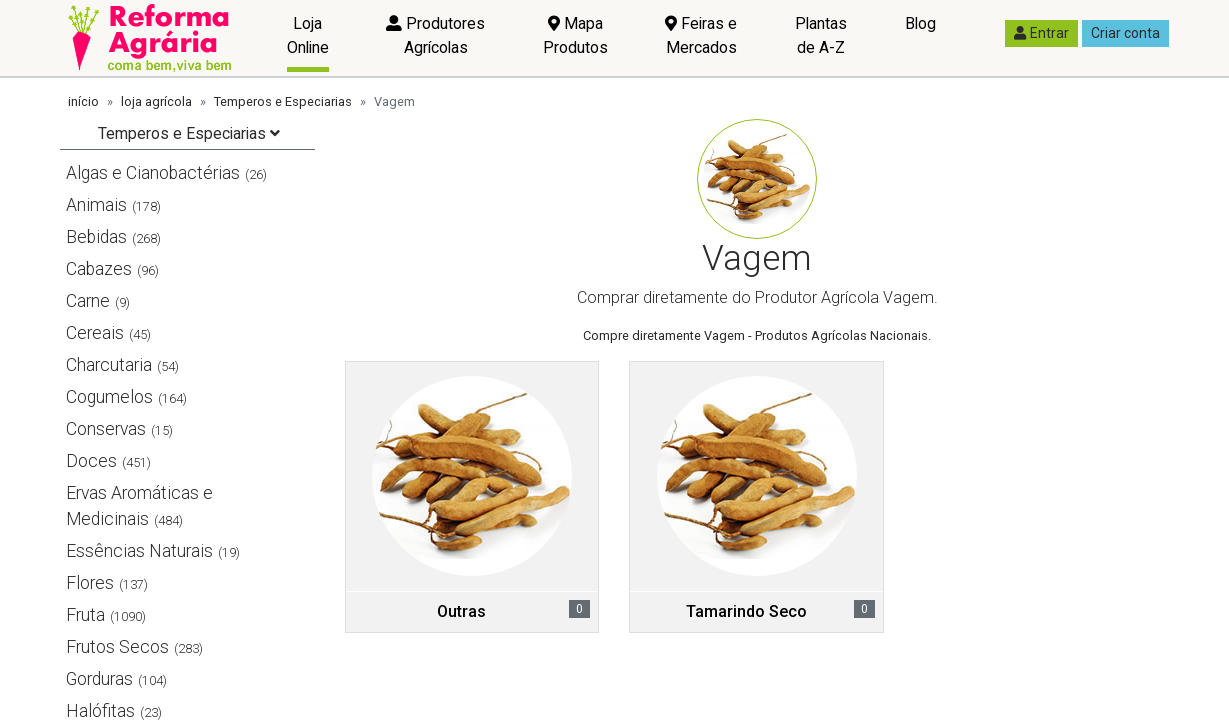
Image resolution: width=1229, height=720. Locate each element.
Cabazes (99, 269)
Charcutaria (109, 365)
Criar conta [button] (1125, 33)
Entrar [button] (1041, 33)
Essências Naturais (139, 551)
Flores (90, 583)
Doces (91, 461)
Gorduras (99, 679)
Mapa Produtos (575, 35)
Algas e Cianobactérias (153, 173)
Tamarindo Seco (746, 611)
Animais (96, 205)
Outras (461, 611)
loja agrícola (156, 101)
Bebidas (96, 237)
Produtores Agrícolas (435, 35)
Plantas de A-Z (821, 35)
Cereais (95, 333)
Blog (920, 23)
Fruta (85, 615)
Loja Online (308, 35)
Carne (88, 301)
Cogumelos (109, 397)
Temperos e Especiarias (283, 101)
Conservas (106, 429)
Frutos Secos (117, 647)
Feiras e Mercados (701, 35)
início (83, 101)
